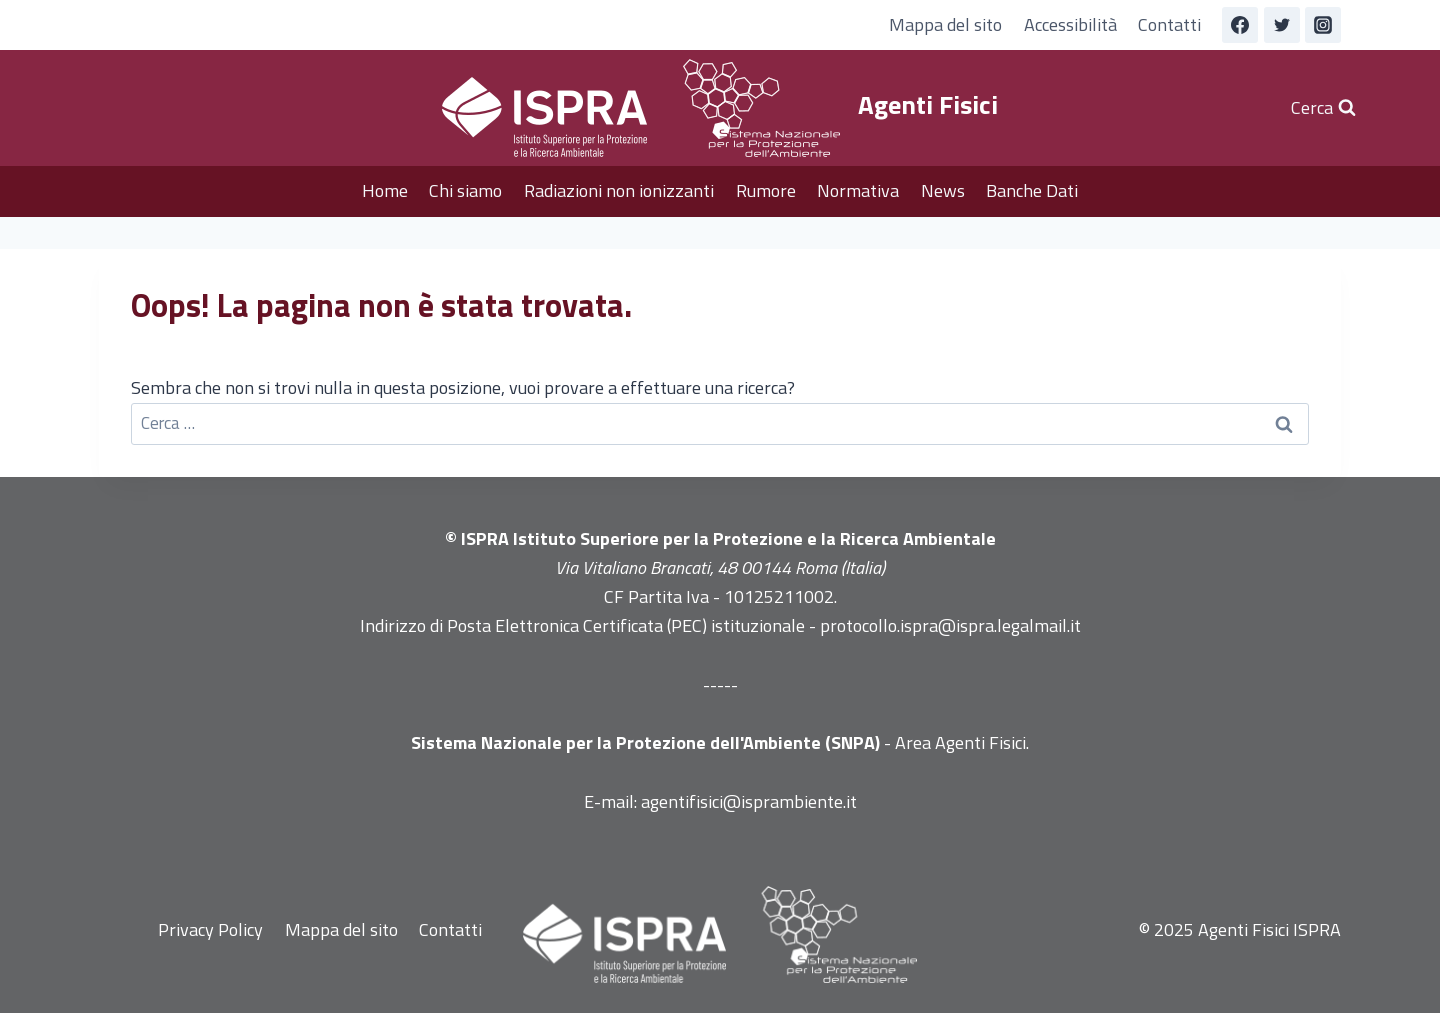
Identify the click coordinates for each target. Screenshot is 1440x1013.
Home (385, 190)
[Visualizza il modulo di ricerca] (1323, 108)
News (943, 190)
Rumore (766, 190)
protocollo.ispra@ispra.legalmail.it (950, 625)
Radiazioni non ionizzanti (619, 190)
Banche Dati (1032, 190)
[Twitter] (1282, 25)
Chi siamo (465, 190)
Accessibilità (1070, 24)
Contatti (1169, 24)
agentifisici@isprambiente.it (749, 801)
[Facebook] (1240, 25)
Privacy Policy (210, 929)
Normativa (858, 190)
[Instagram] (1323, 25)
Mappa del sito (945, 24)
